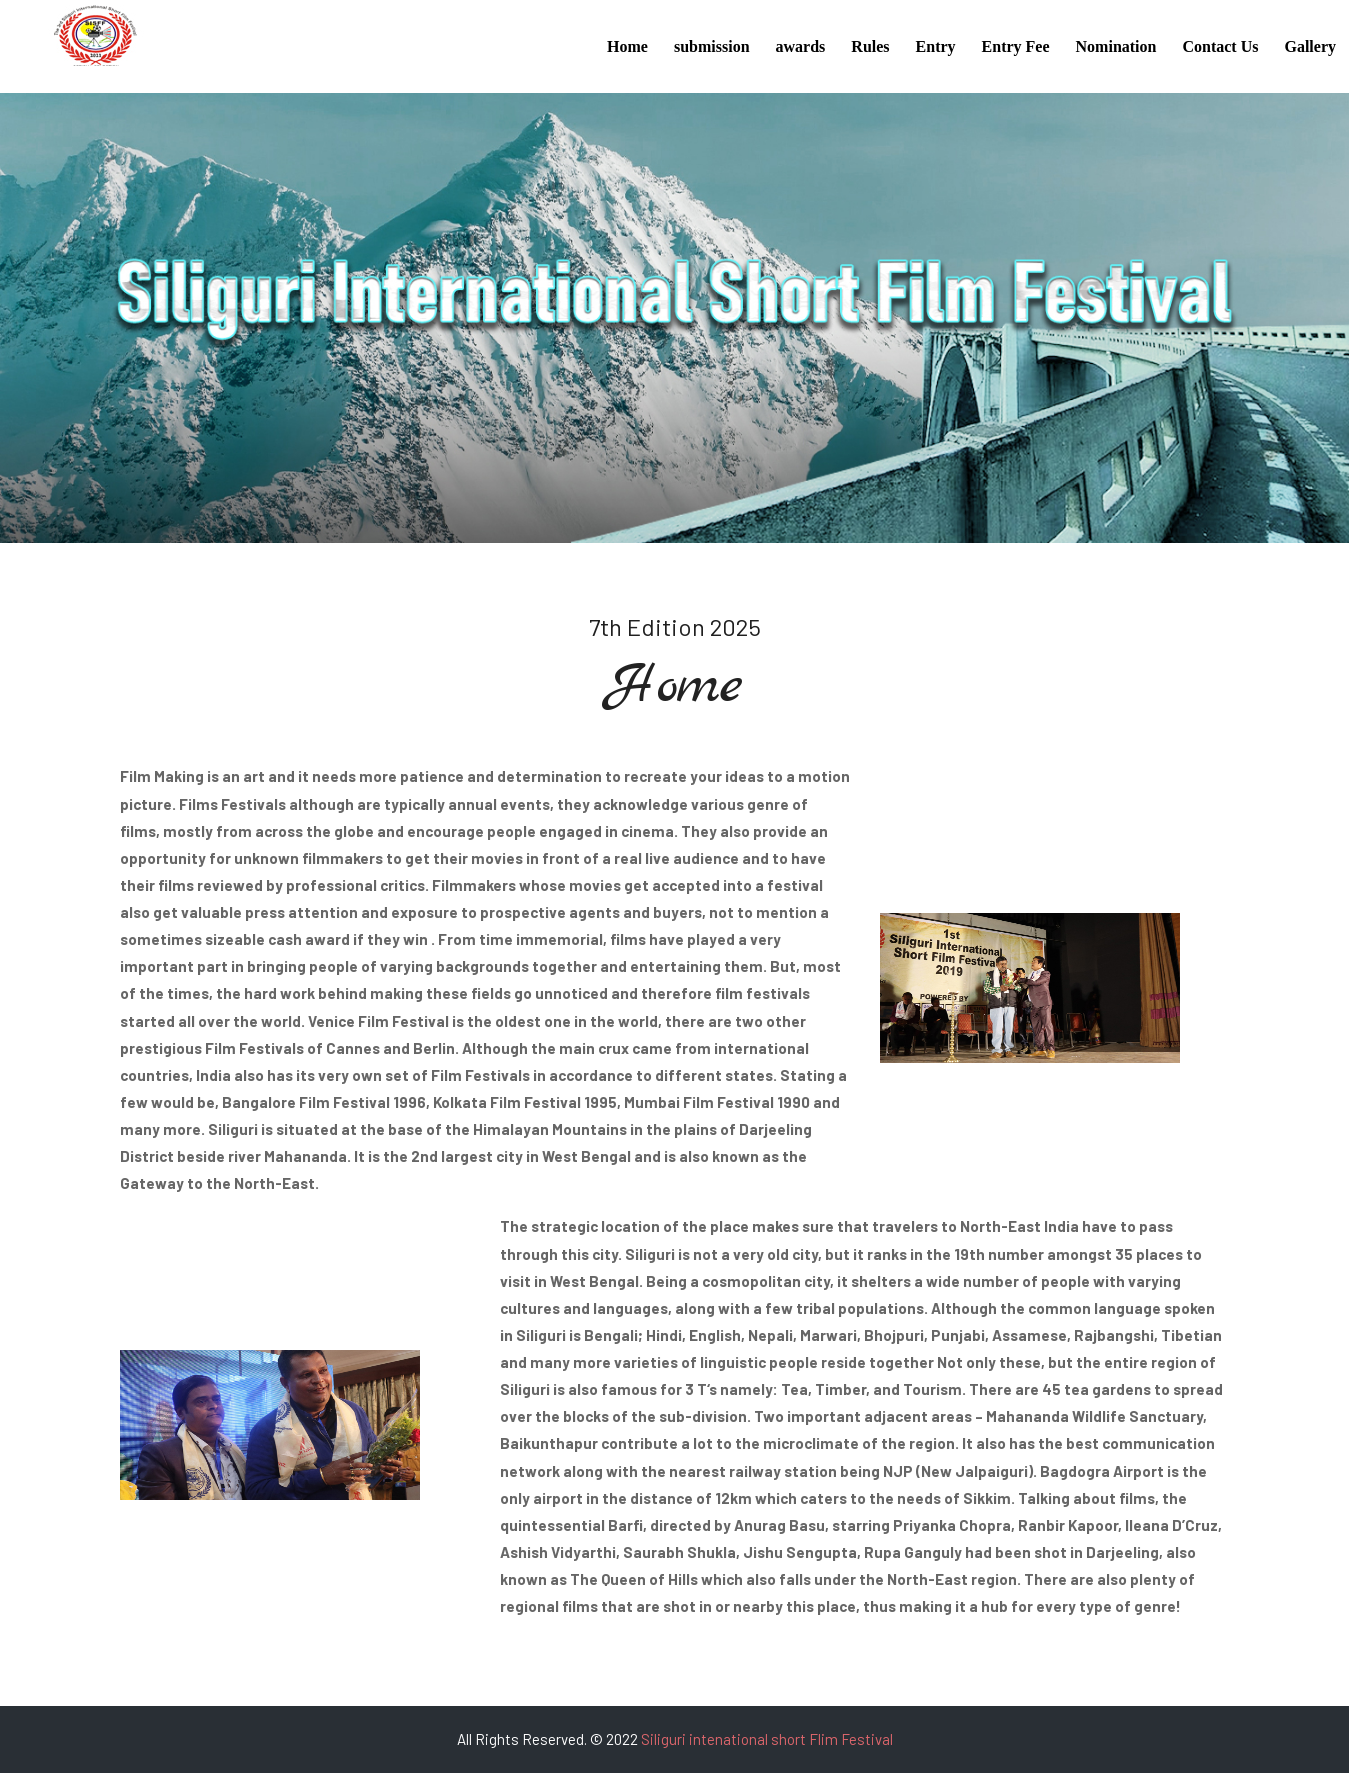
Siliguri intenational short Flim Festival (767, 1739)
